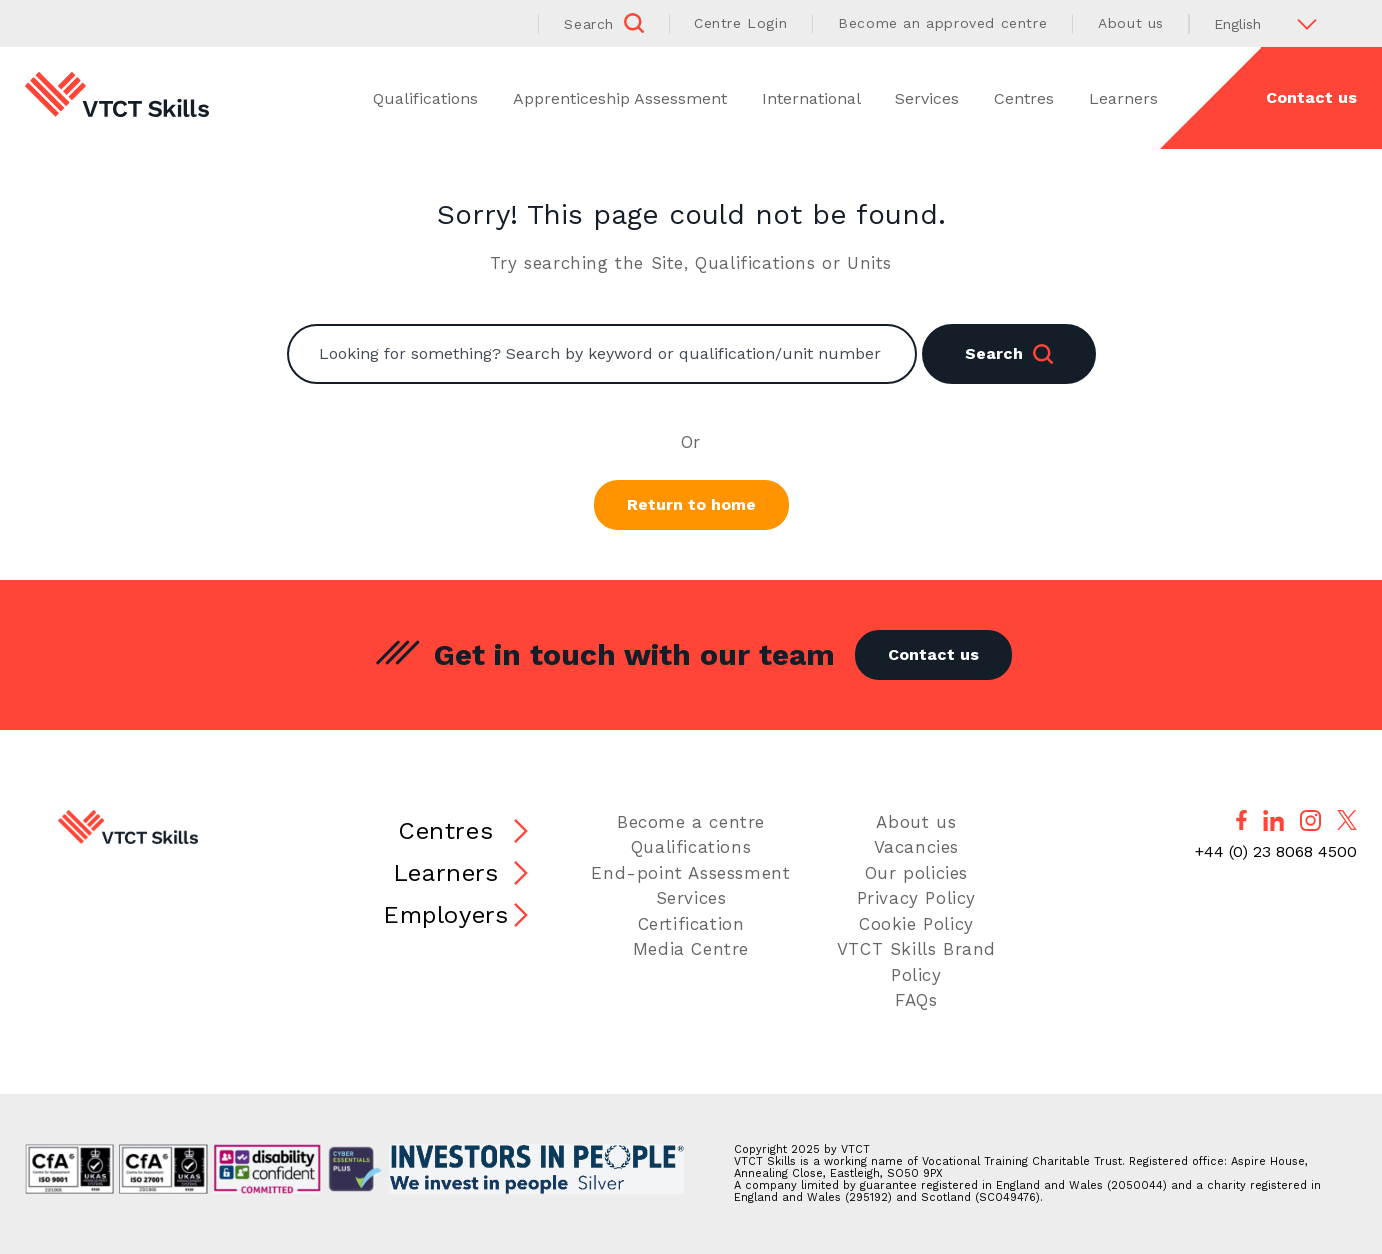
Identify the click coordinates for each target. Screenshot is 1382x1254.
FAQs (916, 1000)
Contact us (1311, 97)
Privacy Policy (916, 898)
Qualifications (425, 98)
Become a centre (691, 822)
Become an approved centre (942, 23)
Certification (691, 924)
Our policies (916, 873)
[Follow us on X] (1347, 820)
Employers (445, 915)
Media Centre (691, 949)
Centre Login (740, 23)
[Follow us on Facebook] (1241, 820)
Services (927, 98)
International (811, 98)
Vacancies (916, 847)
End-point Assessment (690, 873)
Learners (1123, 98)
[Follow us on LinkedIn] (1273, 820)
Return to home (691, 504)
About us (1131, 23)
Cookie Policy (916, 924)
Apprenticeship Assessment (620, 98)
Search (1009, 354)
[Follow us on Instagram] (1310, 820)
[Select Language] (1273, 23)
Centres (1024, 98)
